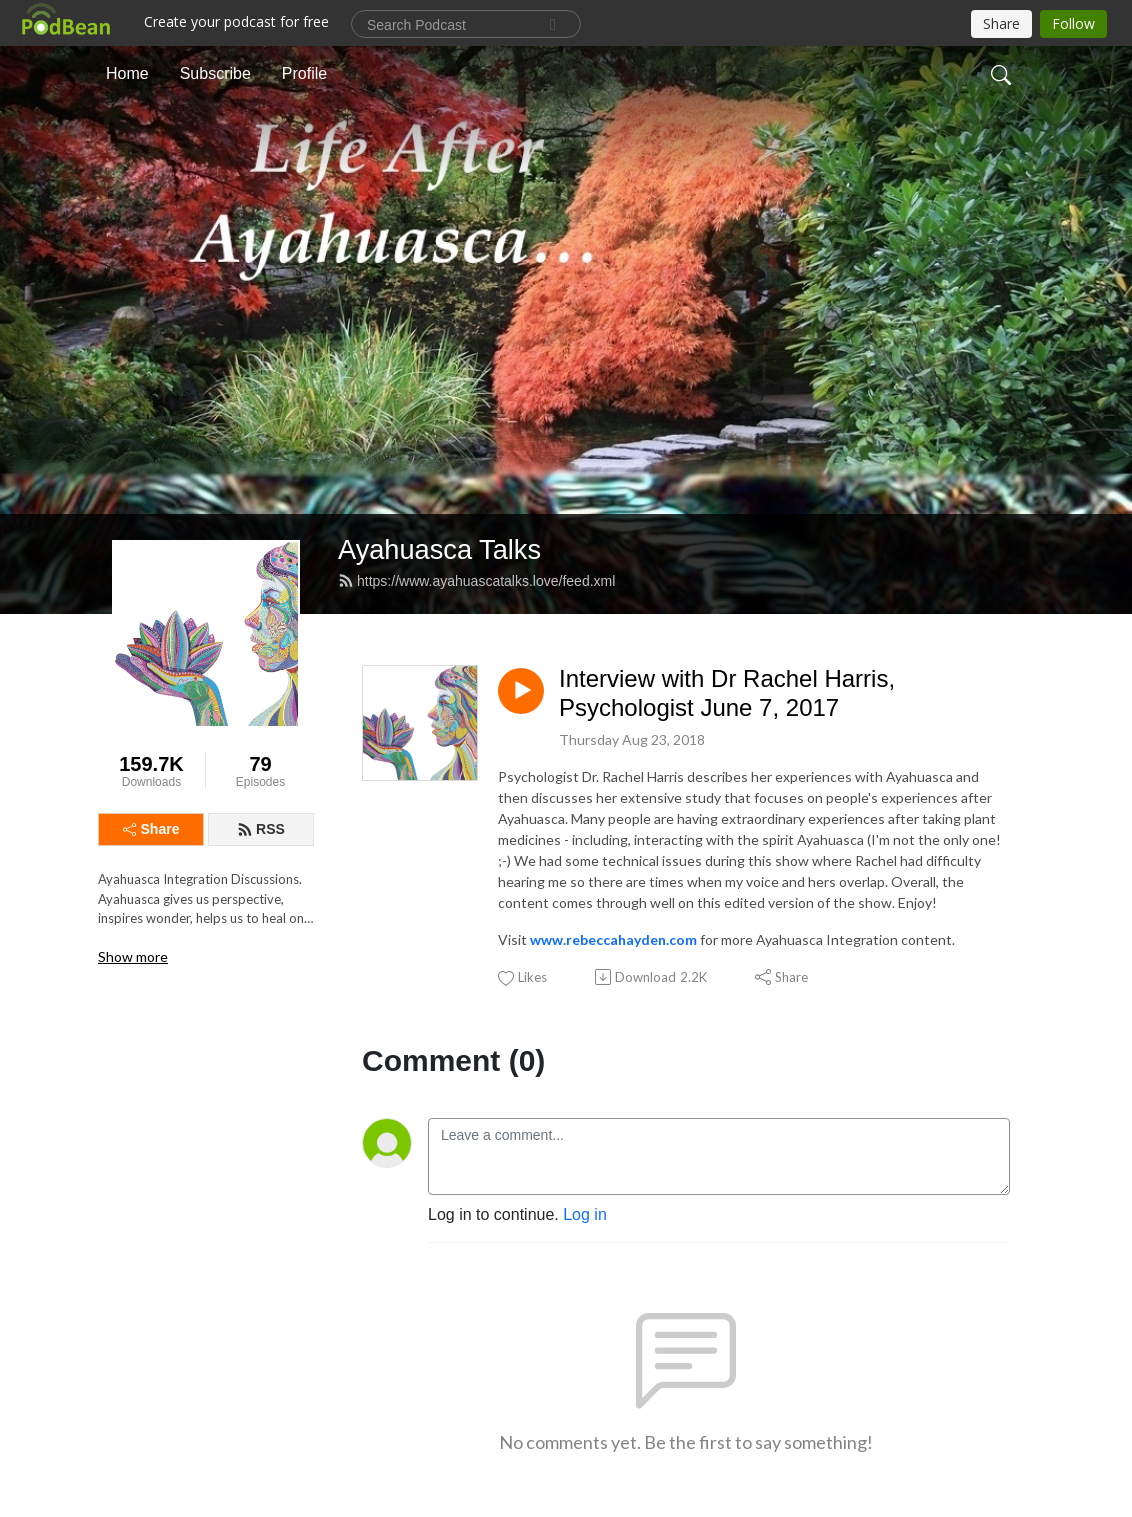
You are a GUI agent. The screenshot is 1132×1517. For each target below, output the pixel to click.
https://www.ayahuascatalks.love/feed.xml (476, 581)
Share (151, 829)
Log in (585, 1214)
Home (127, 73)
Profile (304, 73)
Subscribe (215, 73)
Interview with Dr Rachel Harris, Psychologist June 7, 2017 (727, 693)
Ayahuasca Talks (439, 549)
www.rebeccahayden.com (613, 939)
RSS (261, 829)
